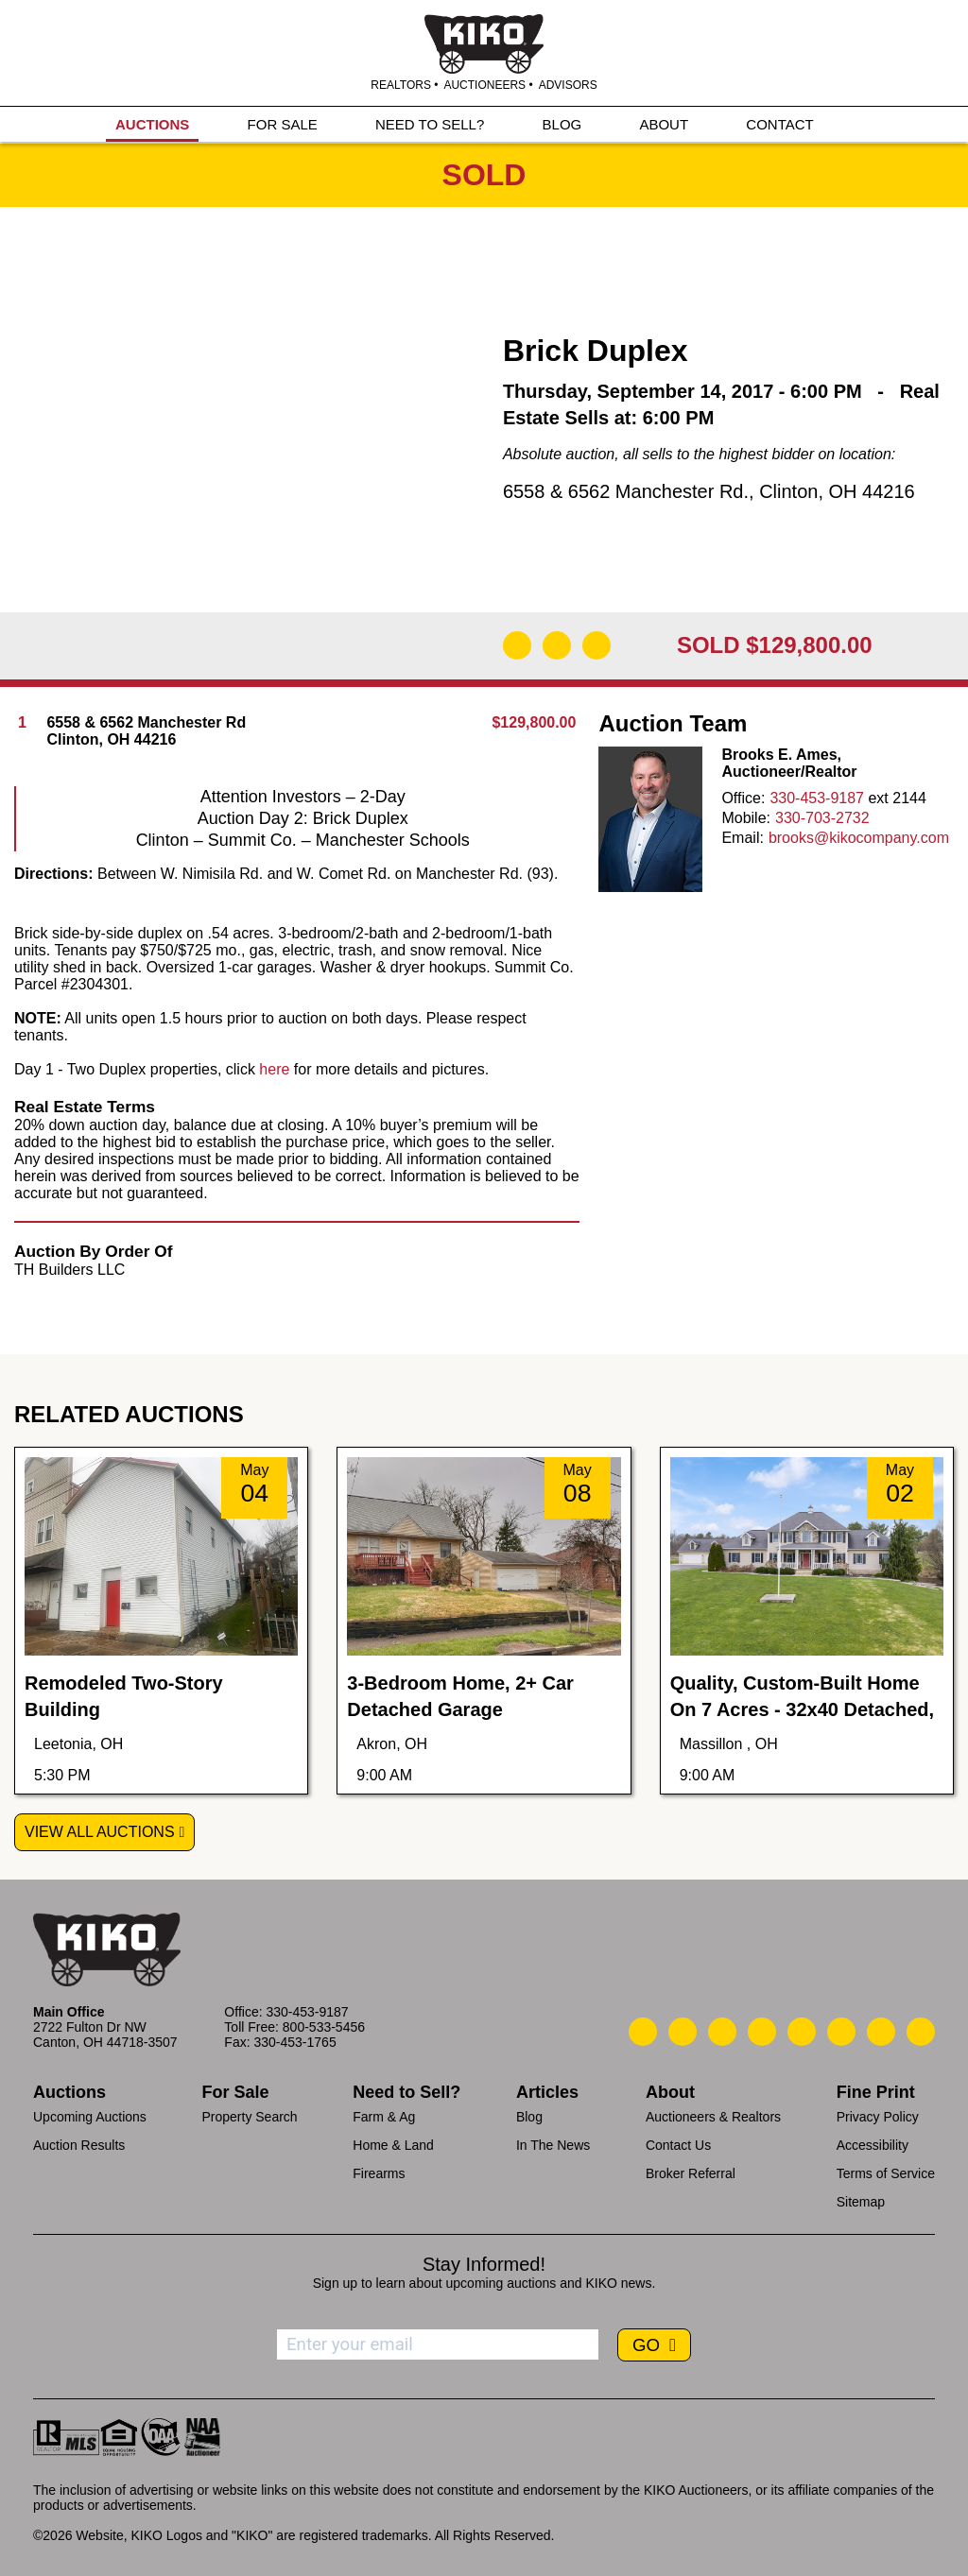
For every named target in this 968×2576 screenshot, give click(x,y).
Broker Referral (690, 2173)
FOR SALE (283, 124)
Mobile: (745, 818)
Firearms (379, 2173)
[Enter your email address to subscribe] (437, 2344)
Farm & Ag (384, 2116)
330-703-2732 (822, 818)
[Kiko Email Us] (682, 2032)
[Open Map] (557, 645)
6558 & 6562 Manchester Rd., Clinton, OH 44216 (709, 491)
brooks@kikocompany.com (859, 838)
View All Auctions (100, 1832)
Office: (743, 798)
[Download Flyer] (517, 645)
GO (648, 2345)
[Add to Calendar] (596, 645)
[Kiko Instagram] (921, 2032)
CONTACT (779, 124)
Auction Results (79, 2145)
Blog (529, 2116)
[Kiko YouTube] (881, 2032)
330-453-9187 (816, 798)
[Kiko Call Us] (643, 2032)
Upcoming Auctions (90, 2116)
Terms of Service (886, 2173)
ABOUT (663, 124)
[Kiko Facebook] (762, 2032)
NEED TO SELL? (429, 124)
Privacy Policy (878, 2116)
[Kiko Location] (722, 2032)
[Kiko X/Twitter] (841, 2032)
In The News (553, 2145)
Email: (742, 838)
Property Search (249, 2116)
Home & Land (393, 2145)
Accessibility (872, 2145)
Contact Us (678, 2145)
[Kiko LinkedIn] (801, 2032)
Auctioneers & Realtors (713, 2116)
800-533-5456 (324, 2027)
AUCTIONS (152, 124)
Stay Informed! (484, 2264)
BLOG (562, 124)
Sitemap (861, 2201)
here (274, 1069)
